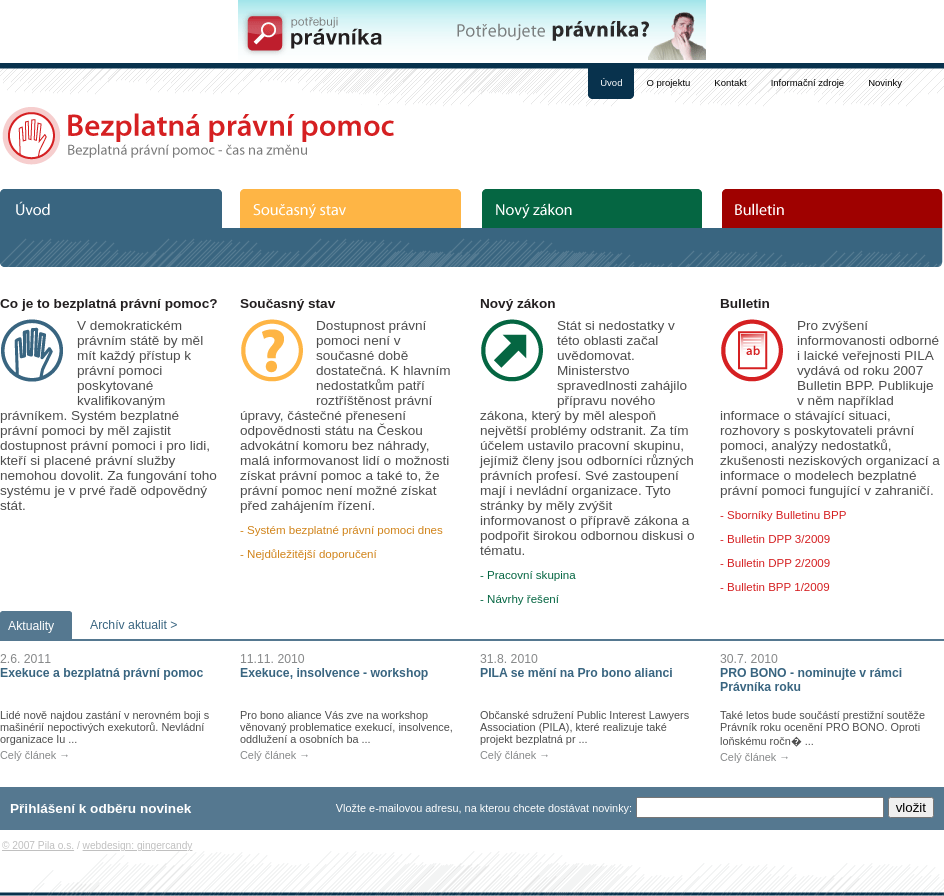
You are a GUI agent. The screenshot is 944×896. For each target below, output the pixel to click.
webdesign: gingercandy (138, 845)
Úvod (611, 82)
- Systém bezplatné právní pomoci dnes (341, 530)
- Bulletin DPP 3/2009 (775, 539)
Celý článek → (35, 755)
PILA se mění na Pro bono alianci (576, 673)
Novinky (885, 82)
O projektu (668, 82)
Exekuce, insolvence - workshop (334, 673)
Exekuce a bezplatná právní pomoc (101, 673)
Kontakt (730, 82)
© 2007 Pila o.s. (38, 845)
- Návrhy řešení (519, 599)
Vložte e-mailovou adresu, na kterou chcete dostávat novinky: (484, 808)
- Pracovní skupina (528, 575)
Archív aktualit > (133, 625)
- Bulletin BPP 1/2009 (775, 587)
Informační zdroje (808, 82)
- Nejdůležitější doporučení (308, 554)
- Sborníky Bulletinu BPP (783, 515)
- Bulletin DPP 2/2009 (775, 563)
